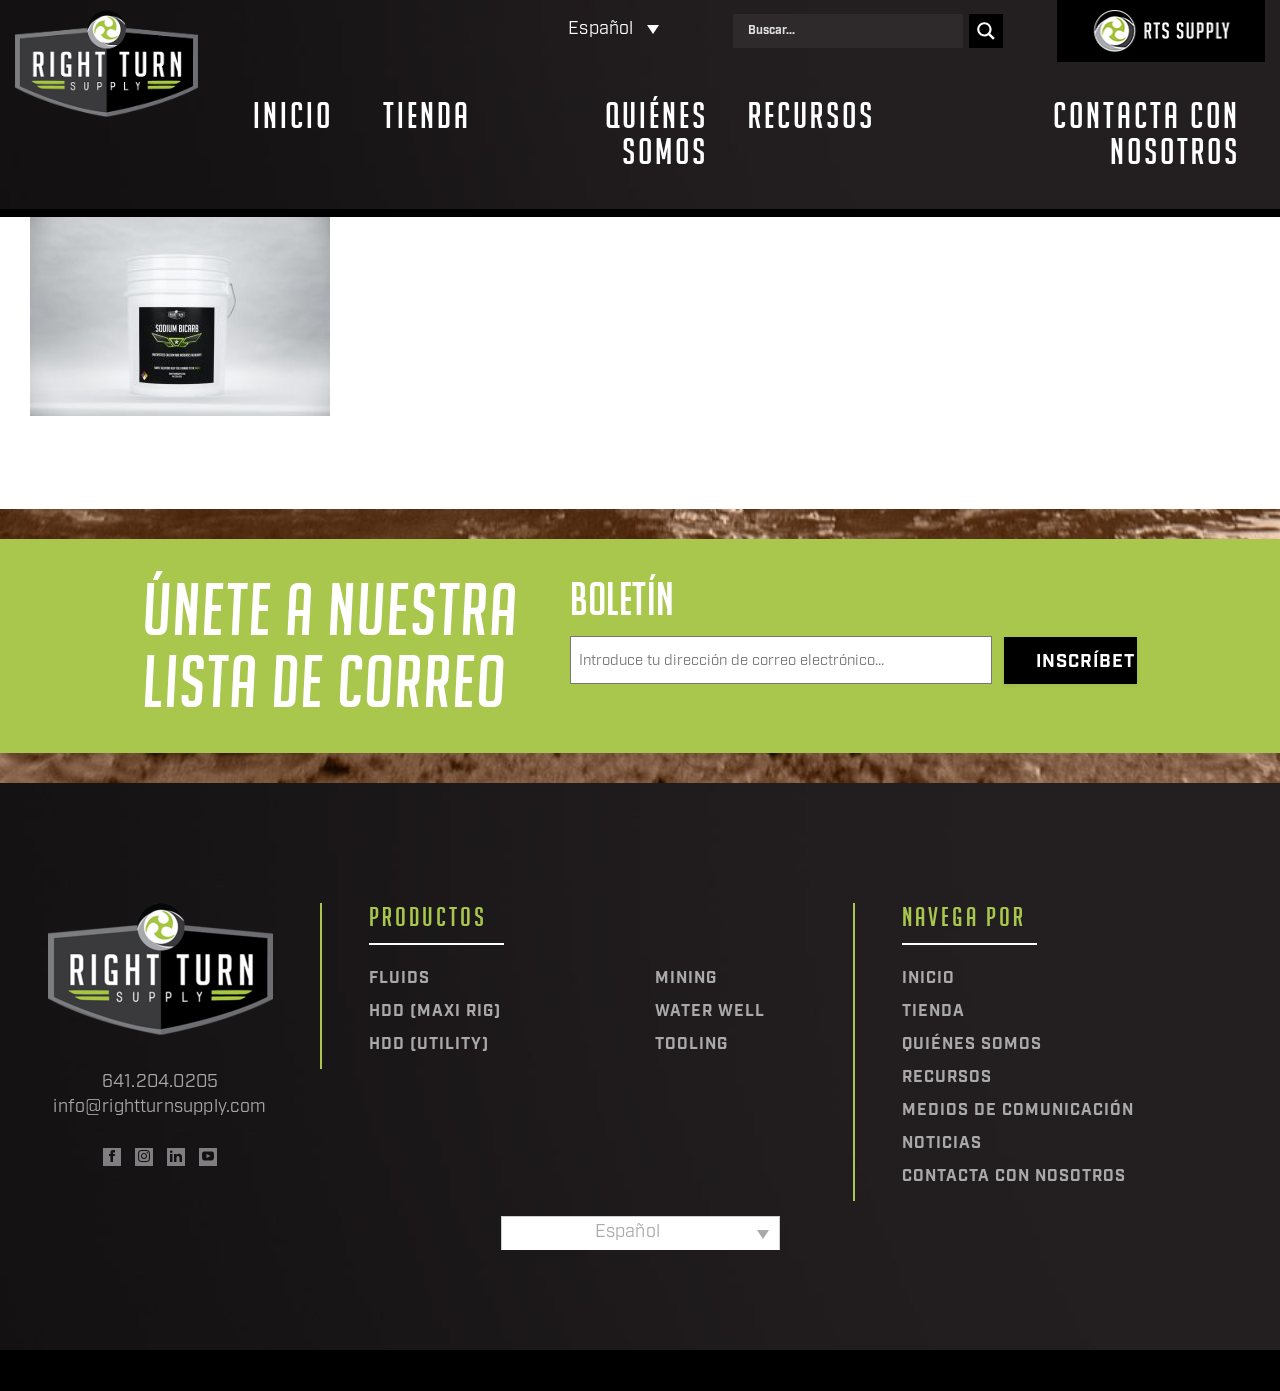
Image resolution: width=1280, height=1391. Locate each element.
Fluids (399, 979)
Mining (686, 979)
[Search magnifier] (986, 31)
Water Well (710, 1012)
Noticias (942, 1144)
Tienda (427, 116)
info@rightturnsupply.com (159, 1107)
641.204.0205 (160, 1082)
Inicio (293, 116)
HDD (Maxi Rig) (435, 1012)
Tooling (691, 1045)
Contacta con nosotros (1146, 134)
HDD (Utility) (429, 1045)
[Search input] (853, 31)
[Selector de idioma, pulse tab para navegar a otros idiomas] (529, 30)
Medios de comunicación (1018, 1111)
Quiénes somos (656, 134)
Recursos (811, 116)
